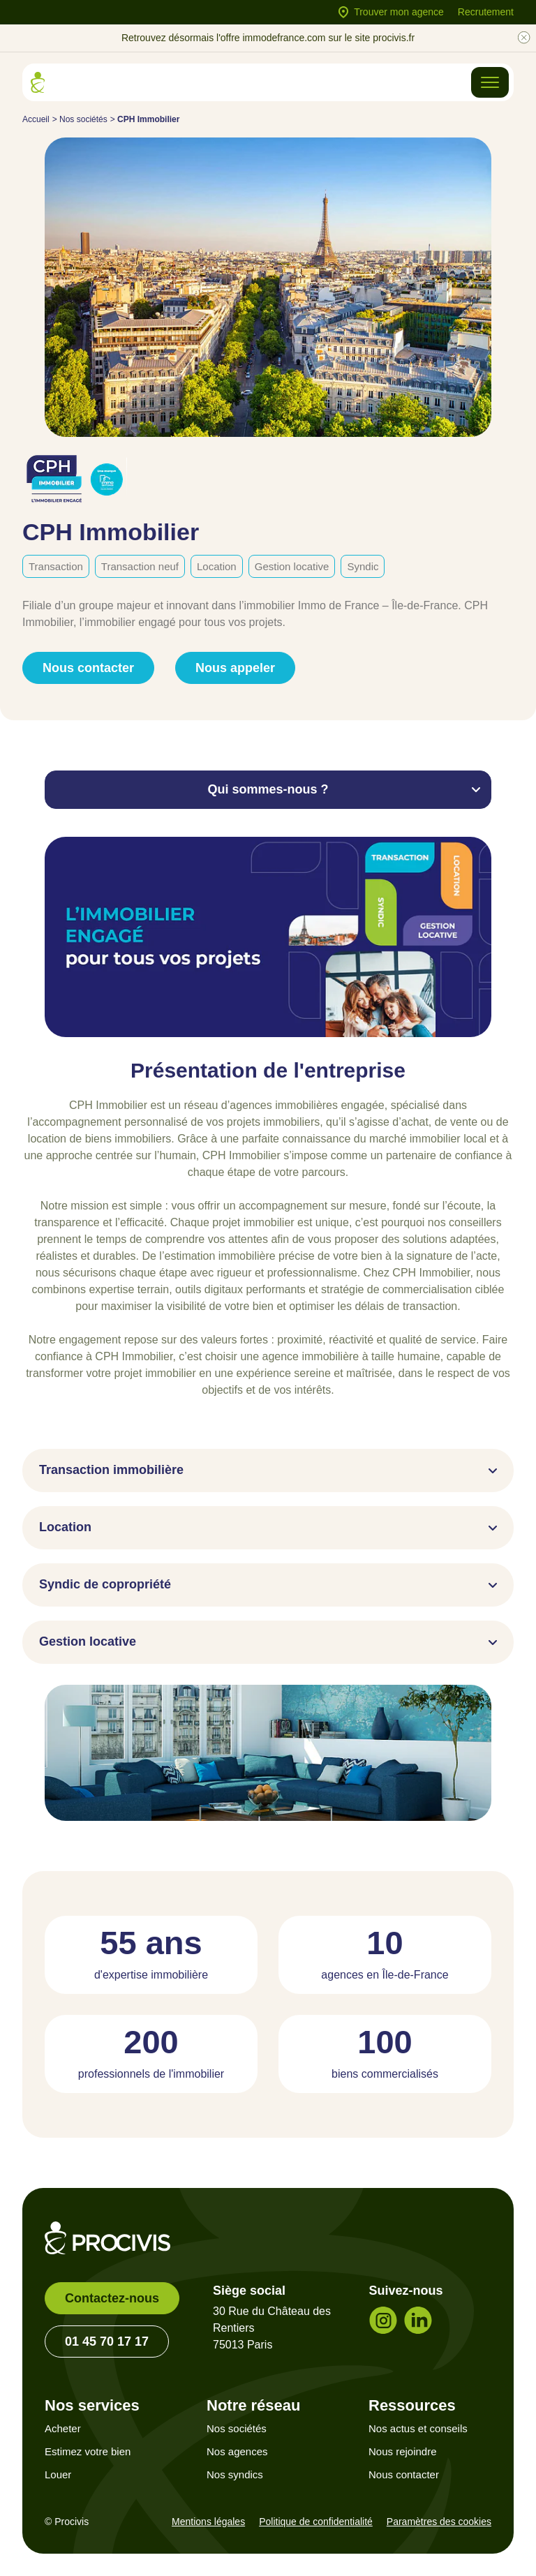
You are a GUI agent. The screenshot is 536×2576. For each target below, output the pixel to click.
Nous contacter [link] (88, 668)
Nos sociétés (83, 119)
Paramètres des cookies (439, 2521)
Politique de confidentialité (316, 2521)
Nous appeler (235, 668)
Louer (58, 2474)
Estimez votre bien (88, 2451)
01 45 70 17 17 (107, 2341)
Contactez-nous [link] (112, 2298)
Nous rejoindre (402, 2451)
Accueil (36, 119)
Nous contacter (403, 2474)
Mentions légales (208, 2521)
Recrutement (486, 11)
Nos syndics (235, 2474)
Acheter (63, 2428)
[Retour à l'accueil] (38, 82)
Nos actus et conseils (418, 2428)
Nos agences (237, 2451)
